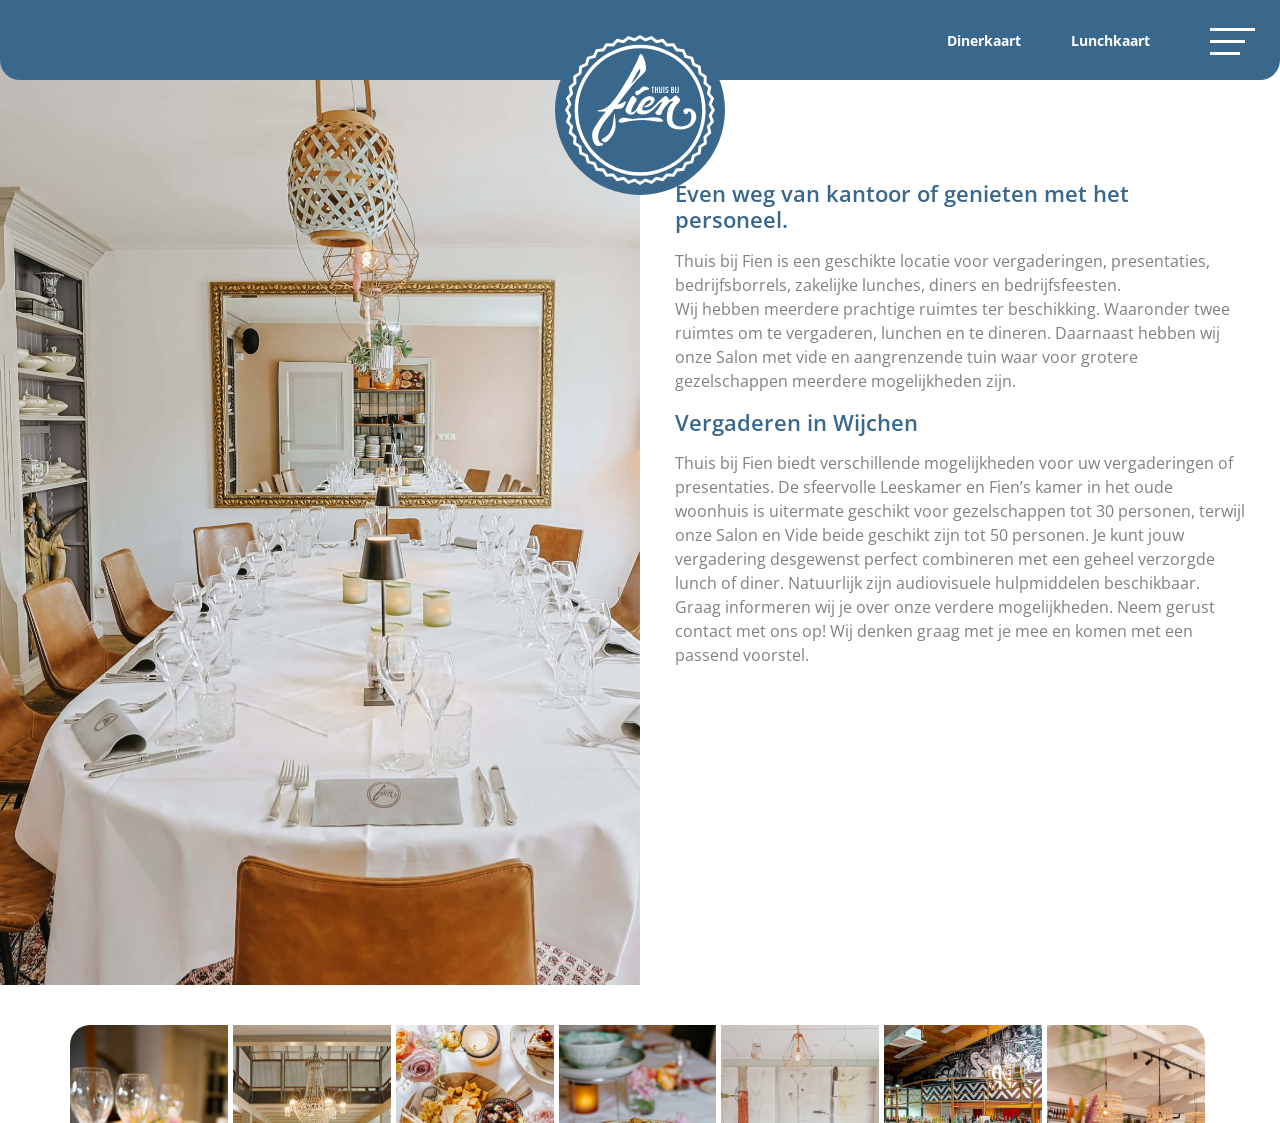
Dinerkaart (984, 40)
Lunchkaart (1110, 40)
